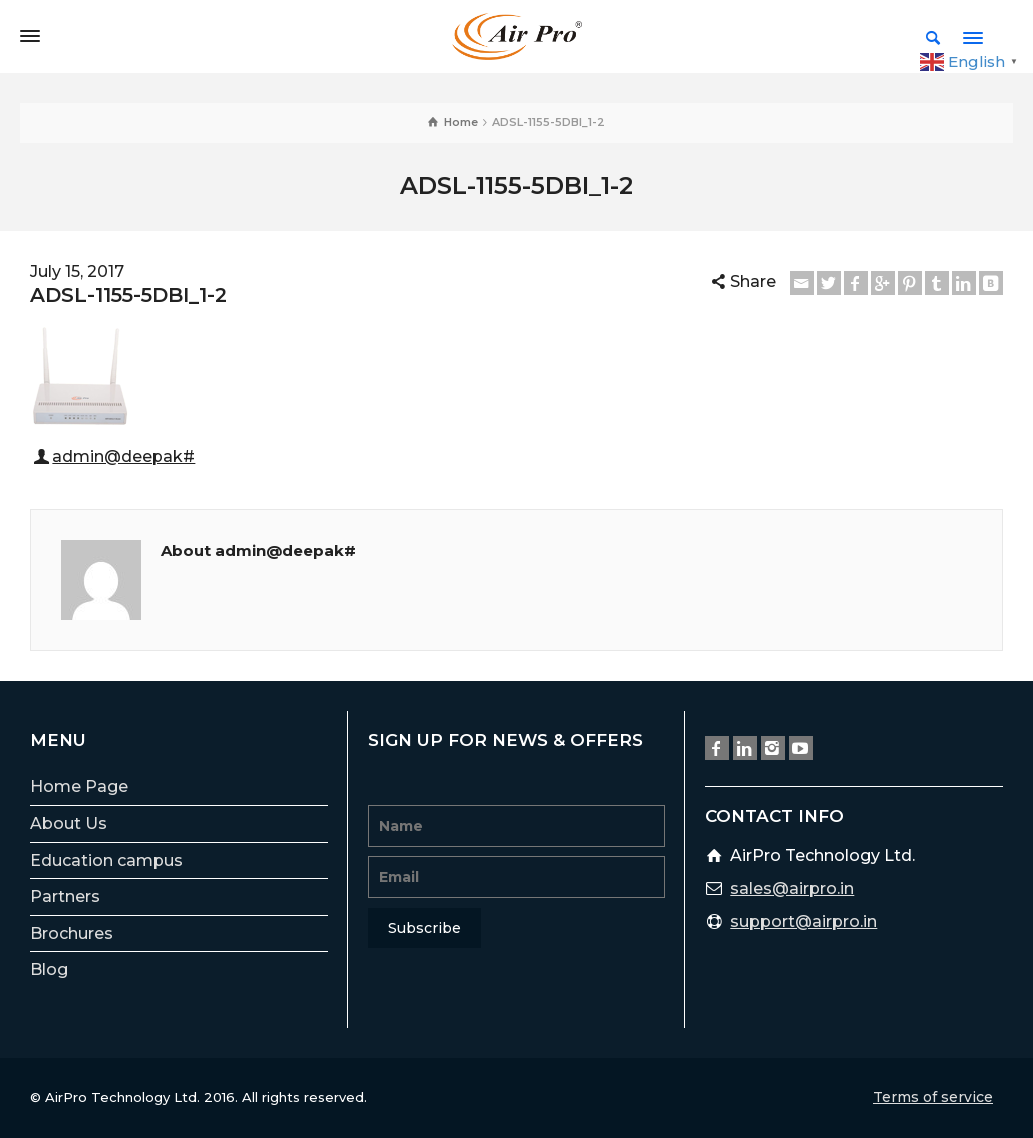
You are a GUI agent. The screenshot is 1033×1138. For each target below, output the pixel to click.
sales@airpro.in (792, 888)
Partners (65, 896)
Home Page (79, 786)
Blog (49, 969)
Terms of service (933, 1097)
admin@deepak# (123, 456)
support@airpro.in (803, 921)
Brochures (71, 933)
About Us (68, 823)
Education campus (106, 860)
